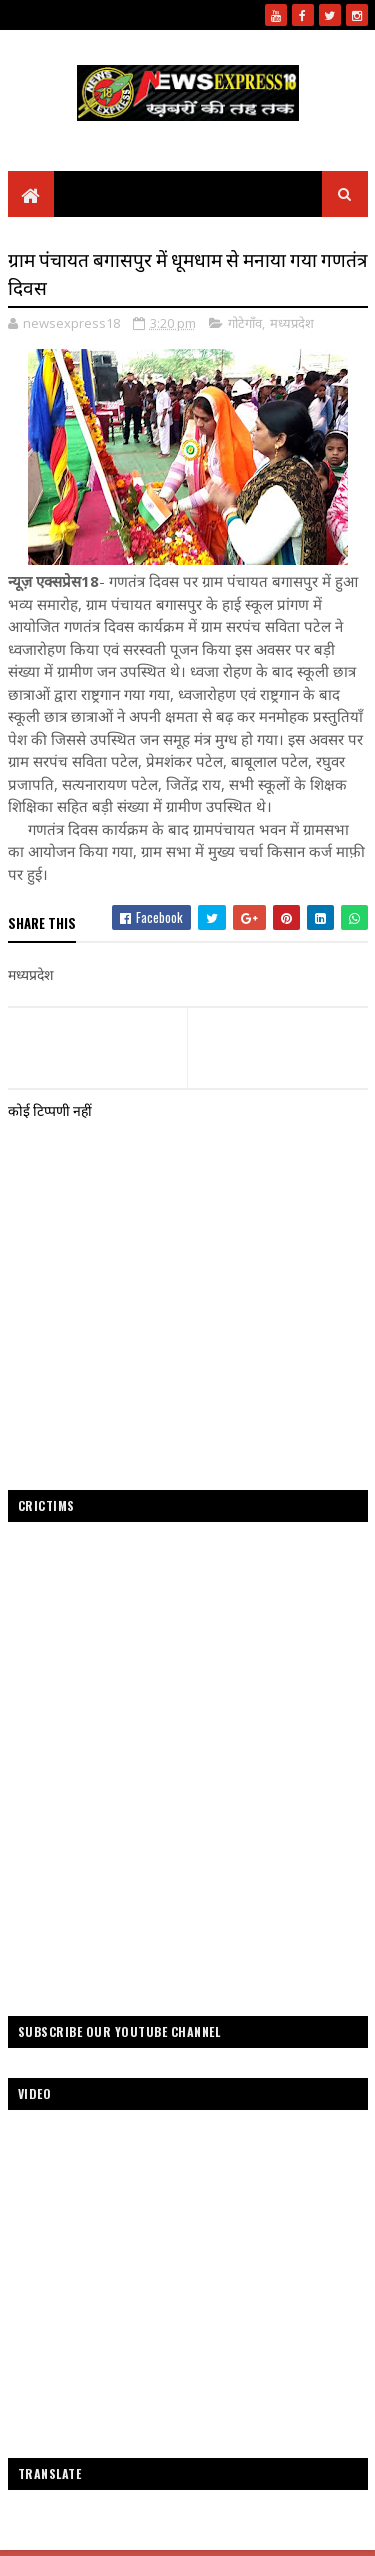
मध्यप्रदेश (292, 323)
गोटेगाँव (245, 323)
